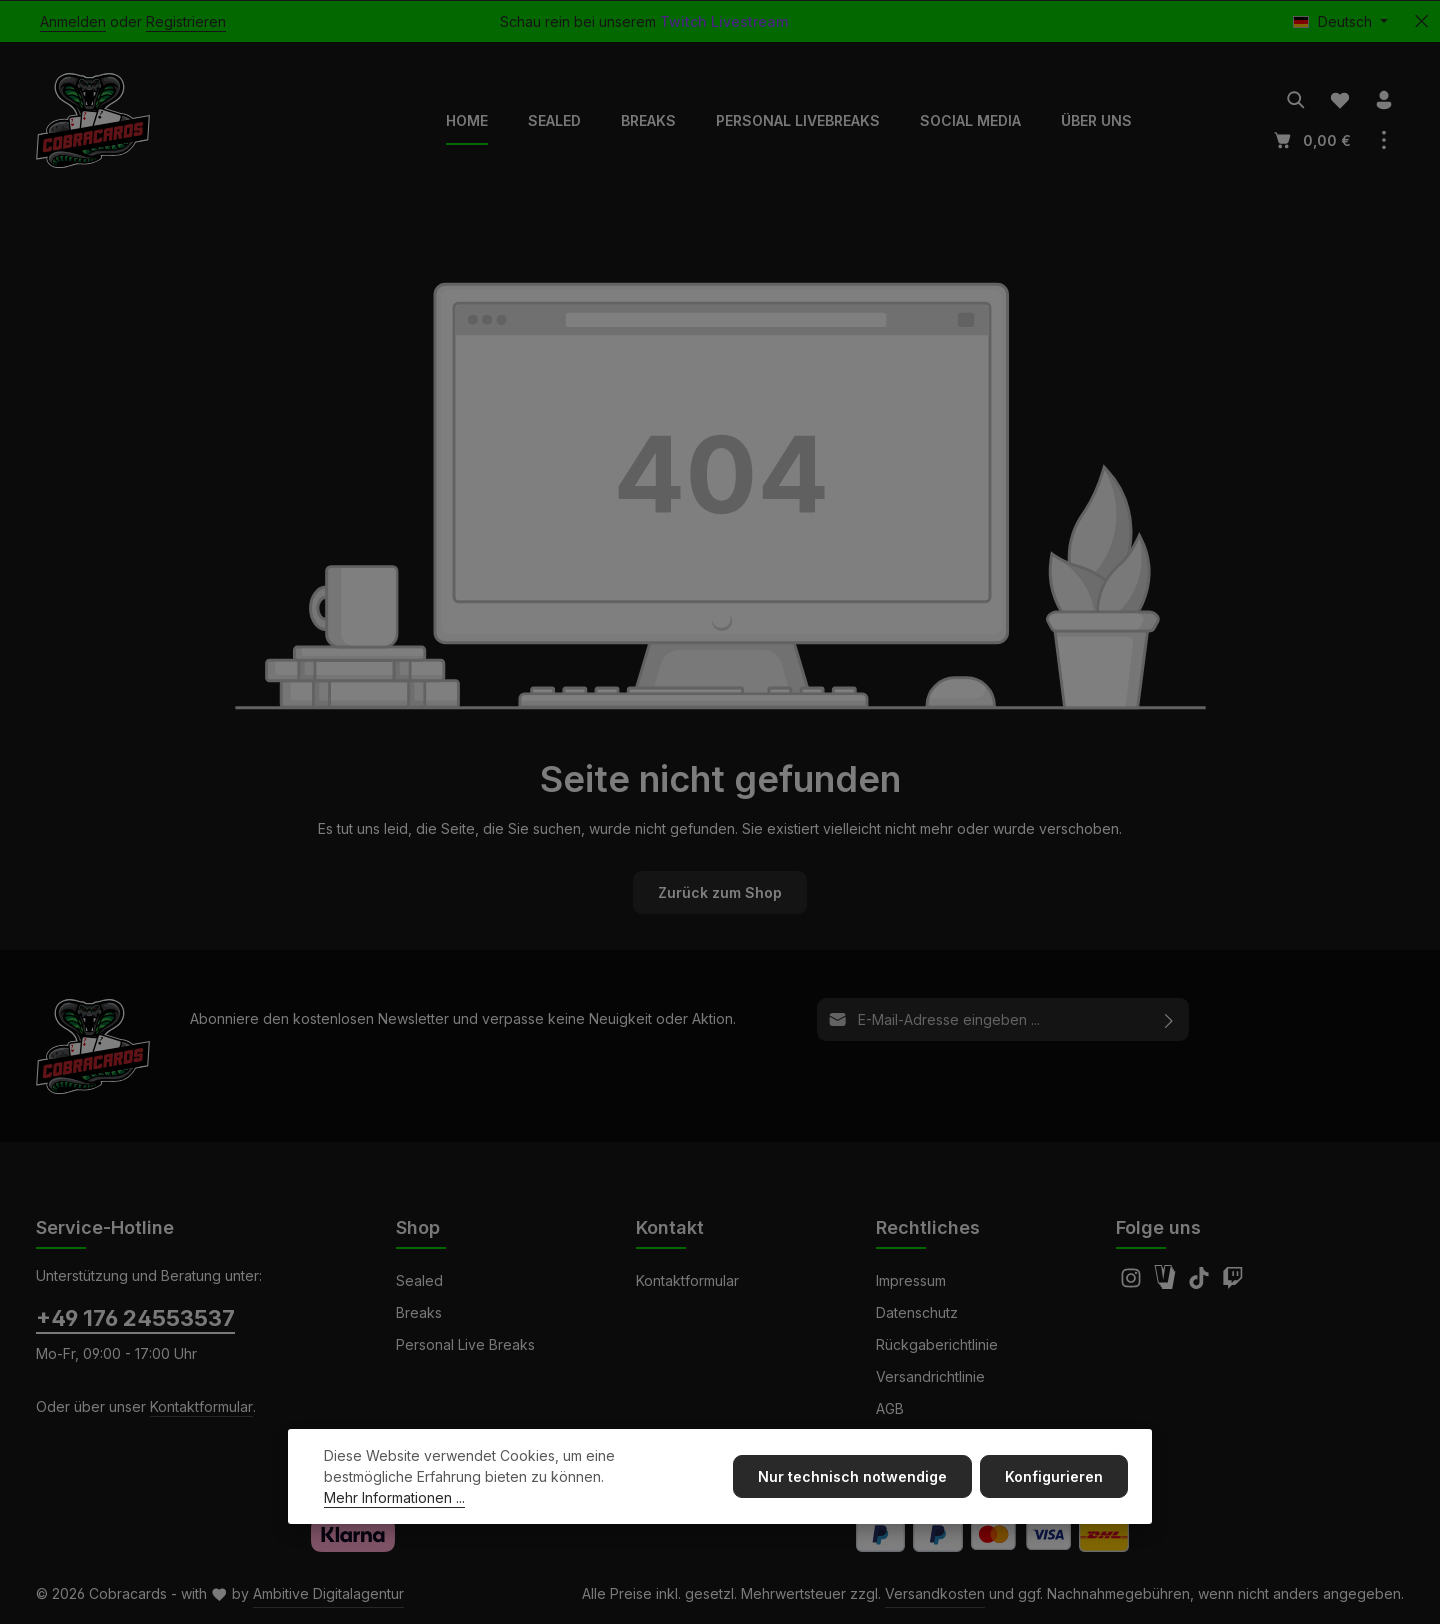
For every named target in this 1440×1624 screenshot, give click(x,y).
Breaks (419, 1312)
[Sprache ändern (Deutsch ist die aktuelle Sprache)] (1340, 21)
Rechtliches (928, 1227)
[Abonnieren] (1169, 1019)
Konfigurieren (1054, 1477)
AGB (890, 1408)
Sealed (419, 1280)
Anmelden (73, 21)
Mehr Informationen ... (394, 1498)
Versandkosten (935, 1593)
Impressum (911, 1280)
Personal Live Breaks (465, 1344)
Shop (418, 1227)
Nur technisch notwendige (852, 1477)
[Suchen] (1296, 100)
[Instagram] (1133, 1283)
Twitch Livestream (724, 21)
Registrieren (186, 21)
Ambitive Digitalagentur (328, 1593)
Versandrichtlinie (930, 1376)
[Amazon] (1167, 1283)
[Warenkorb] (1311, 140)
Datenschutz (917, 1312)
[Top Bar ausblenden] (1421, 21)
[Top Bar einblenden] (1384, 140)
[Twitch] (1233, 1283)
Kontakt (670, 1227)
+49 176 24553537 (135, 1318)
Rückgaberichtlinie (937, 1344)
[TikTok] (1201, 1283)
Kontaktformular (201, 1406)
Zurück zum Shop (720, 892)
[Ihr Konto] (1384, 100)
